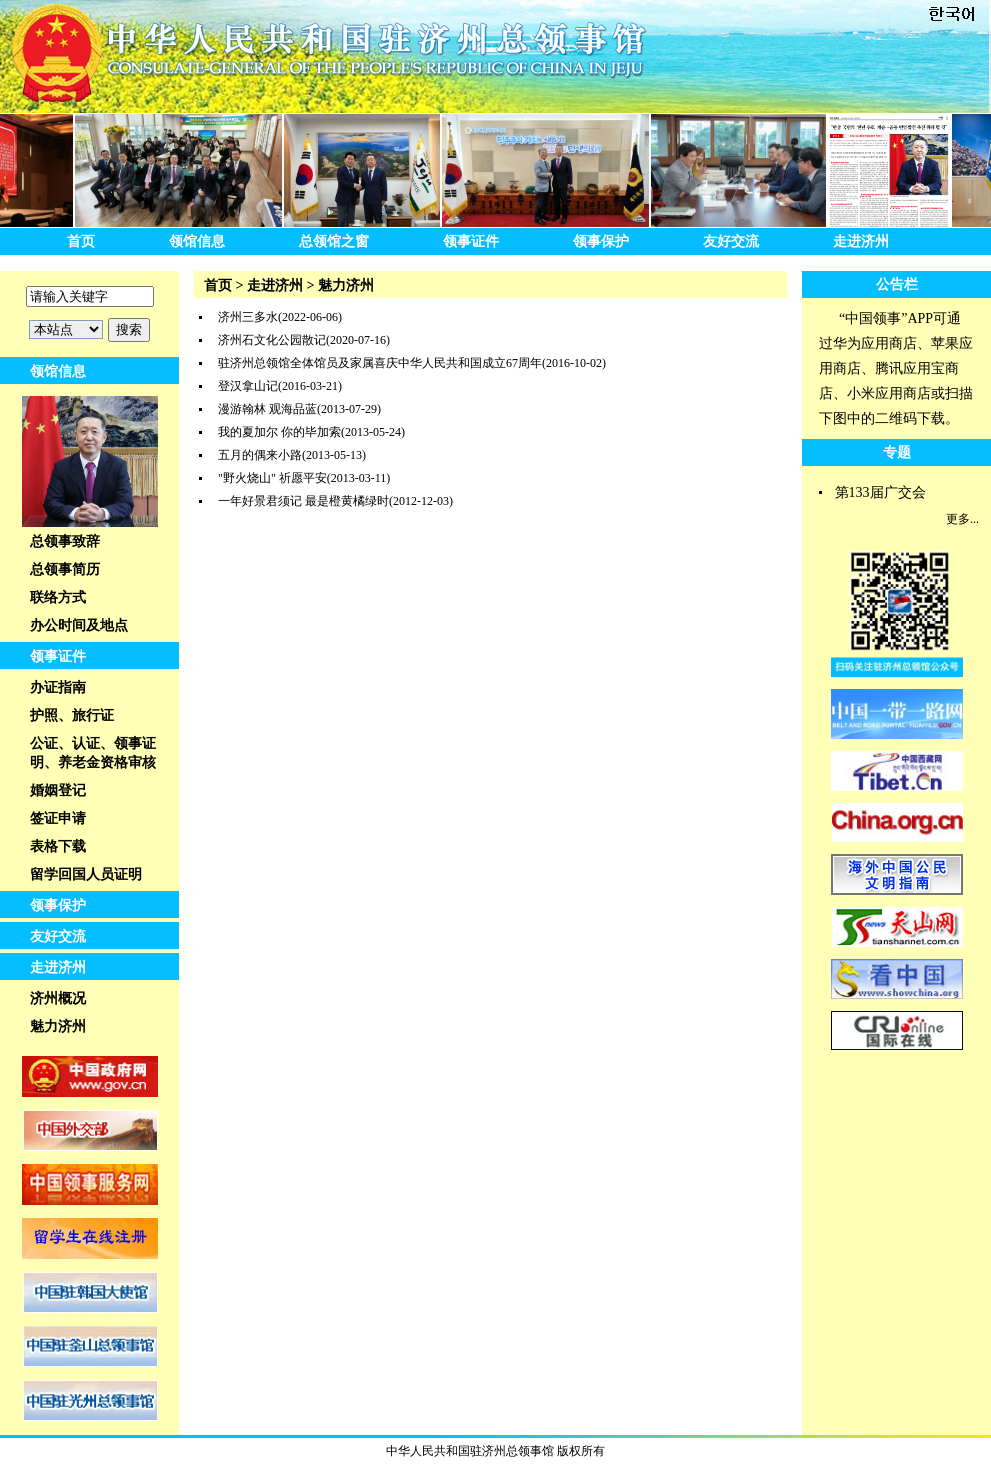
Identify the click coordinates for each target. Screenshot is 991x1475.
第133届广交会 (880, 492)
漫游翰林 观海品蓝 (267, 409)
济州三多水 (248, 317)
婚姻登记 (58, 790)
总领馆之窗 (334, 241)
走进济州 (861, 241)
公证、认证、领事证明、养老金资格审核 (93, 753)
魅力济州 (58, 1026)
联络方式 (58, 597)
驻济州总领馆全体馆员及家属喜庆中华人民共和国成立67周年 (380, 363)
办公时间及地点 (79, 625)
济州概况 (58, 998)
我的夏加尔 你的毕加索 (279, 432)
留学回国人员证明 (86, 874)
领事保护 (601, 241)
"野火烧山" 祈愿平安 (272, 478)
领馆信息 (197, 241)
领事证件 (471, 241)
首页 (81, 241)
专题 (897, 452)
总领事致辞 (65, 541)
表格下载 (58, 846)
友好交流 (731, 241)
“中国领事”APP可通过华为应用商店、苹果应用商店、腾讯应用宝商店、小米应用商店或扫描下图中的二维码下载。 (896, 368)
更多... (962, 519)
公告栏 (897, 284)
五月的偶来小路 (260, 455)
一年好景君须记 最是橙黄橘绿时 (303, 501)
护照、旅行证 (72, 715)
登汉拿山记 (248, 386)
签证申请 (58, 818)
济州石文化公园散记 (272, 340)
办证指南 (58, 687)
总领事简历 (65, 569)
